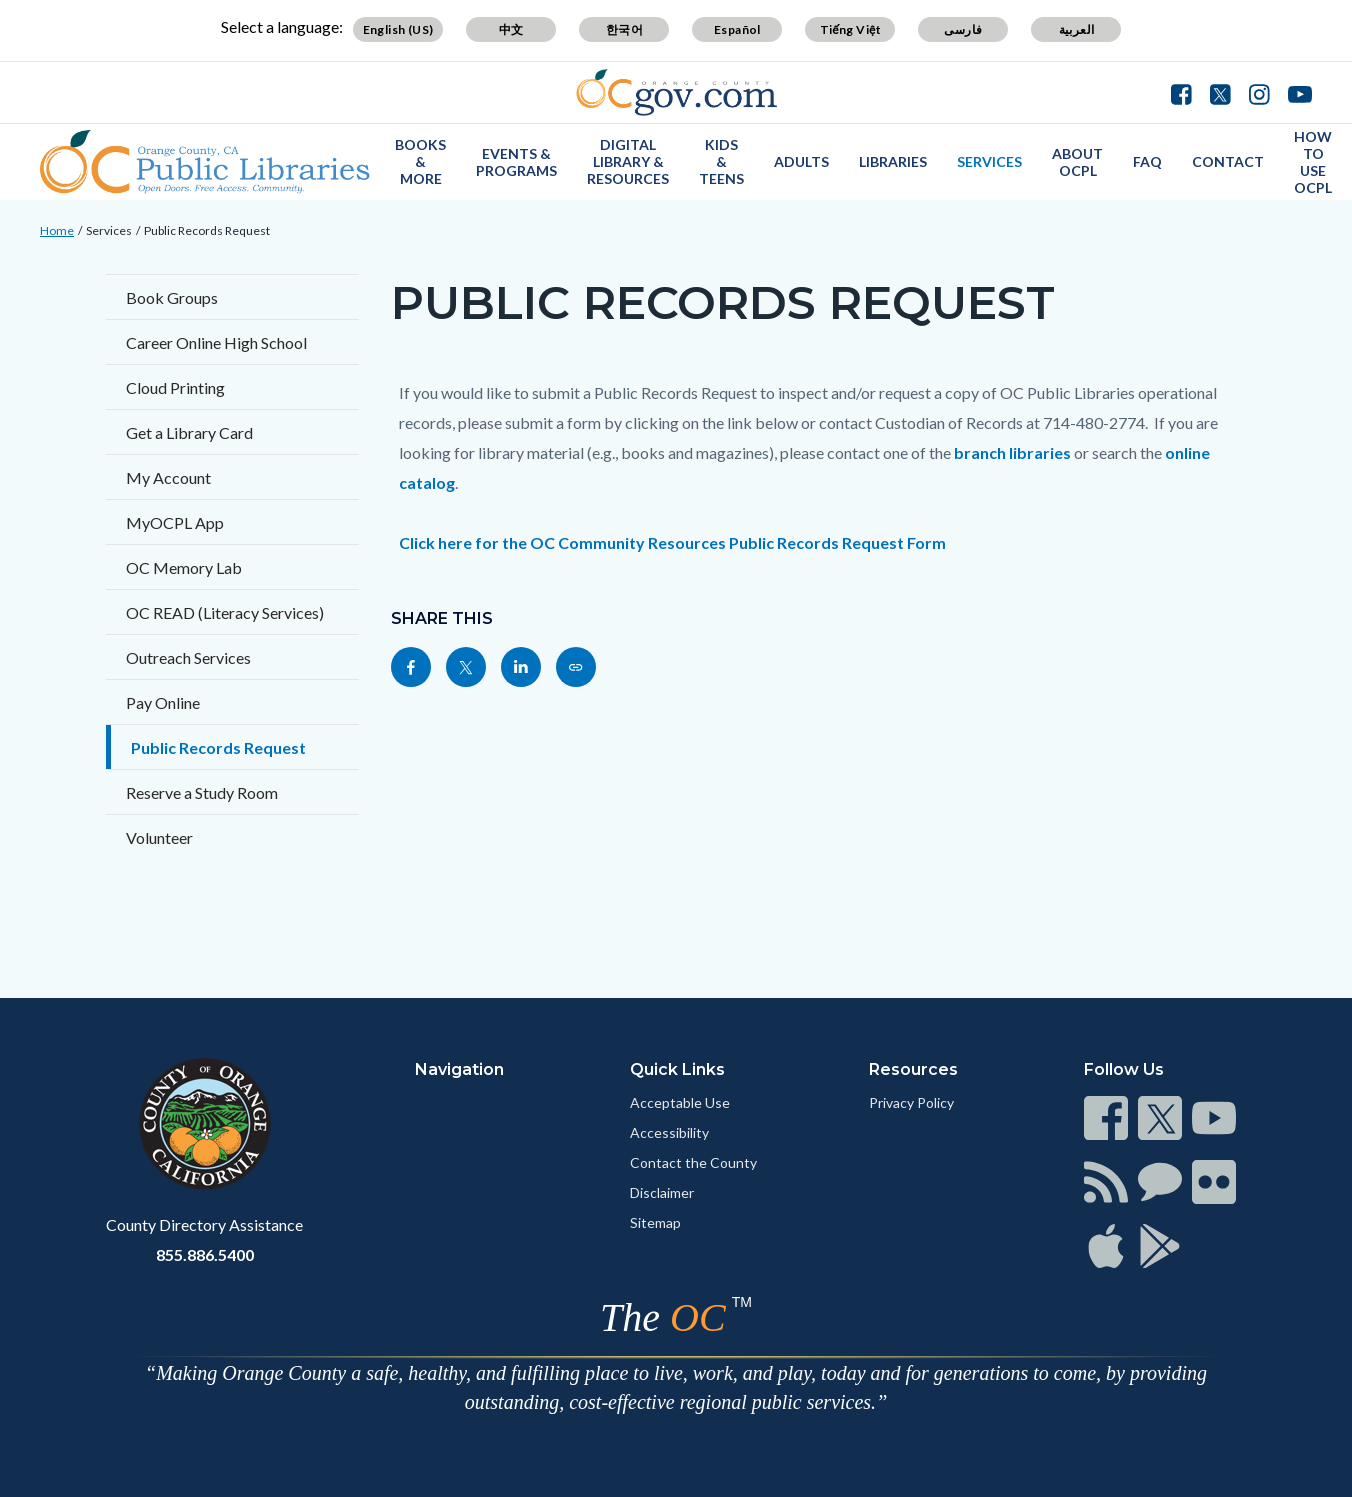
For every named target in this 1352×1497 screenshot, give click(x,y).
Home (57, 230)
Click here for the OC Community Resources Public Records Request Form (672, 542)
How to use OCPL (1313, 162)
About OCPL (1077, 162)
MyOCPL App (175, 522)
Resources (913, 1069)
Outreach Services (188, 657)
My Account (168, 477)
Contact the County (693, 1162)
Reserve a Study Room (202, 792)
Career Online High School (216, 342)
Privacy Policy (911, 1102)
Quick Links (677, 1069)
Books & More (420, 161)
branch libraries (1014, 452)
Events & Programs (516, 162)
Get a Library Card (189, 432)
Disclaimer (662, 1192)
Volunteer (159, 837)
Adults (801, 161)
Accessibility (669, 1132)
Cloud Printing (175, 387)
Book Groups (172, 297)
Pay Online (163, 702)
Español (737, 29)
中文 (511, 29)
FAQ (1147, 161)
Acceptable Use (680, 1102)
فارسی (963, 29)
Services (989, 161)
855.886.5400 (205, 1254)
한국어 (624, 29)
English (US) (398, 29)
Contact (1228, 161)
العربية (1077, 29)
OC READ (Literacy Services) (225, 612)
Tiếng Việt (851, 29)
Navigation (459, 1069)
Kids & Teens (721, 161)
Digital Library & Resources (628, 161)
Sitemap (655, 1222)
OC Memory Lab (184, 567)
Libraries (893, 161)
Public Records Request (207, 230)
